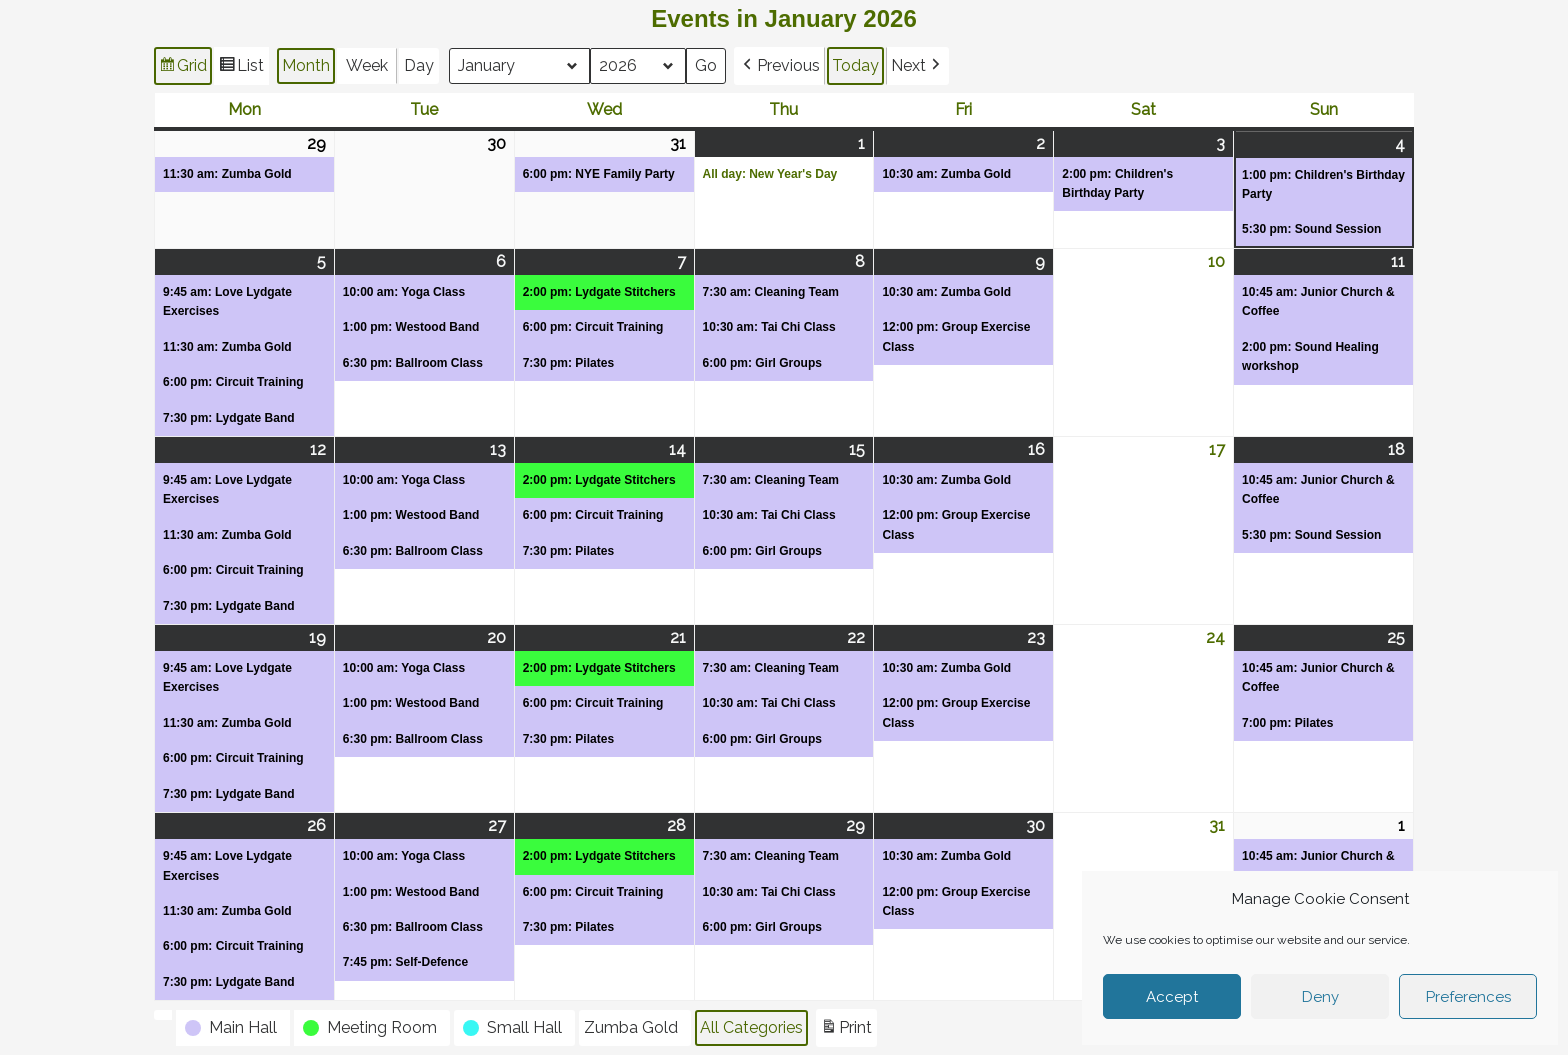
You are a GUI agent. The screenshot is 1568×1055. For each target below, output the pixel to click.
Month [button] (306, 65)
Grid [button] (182, 68)
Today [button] (855, 65)
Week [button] (367, 65)
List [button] (241, 68)
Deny (1320, 997)
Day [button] (419, 65)
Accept (1172, 997)
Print (846, 1030)
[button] (779, 66)
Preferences (1468, 997)
